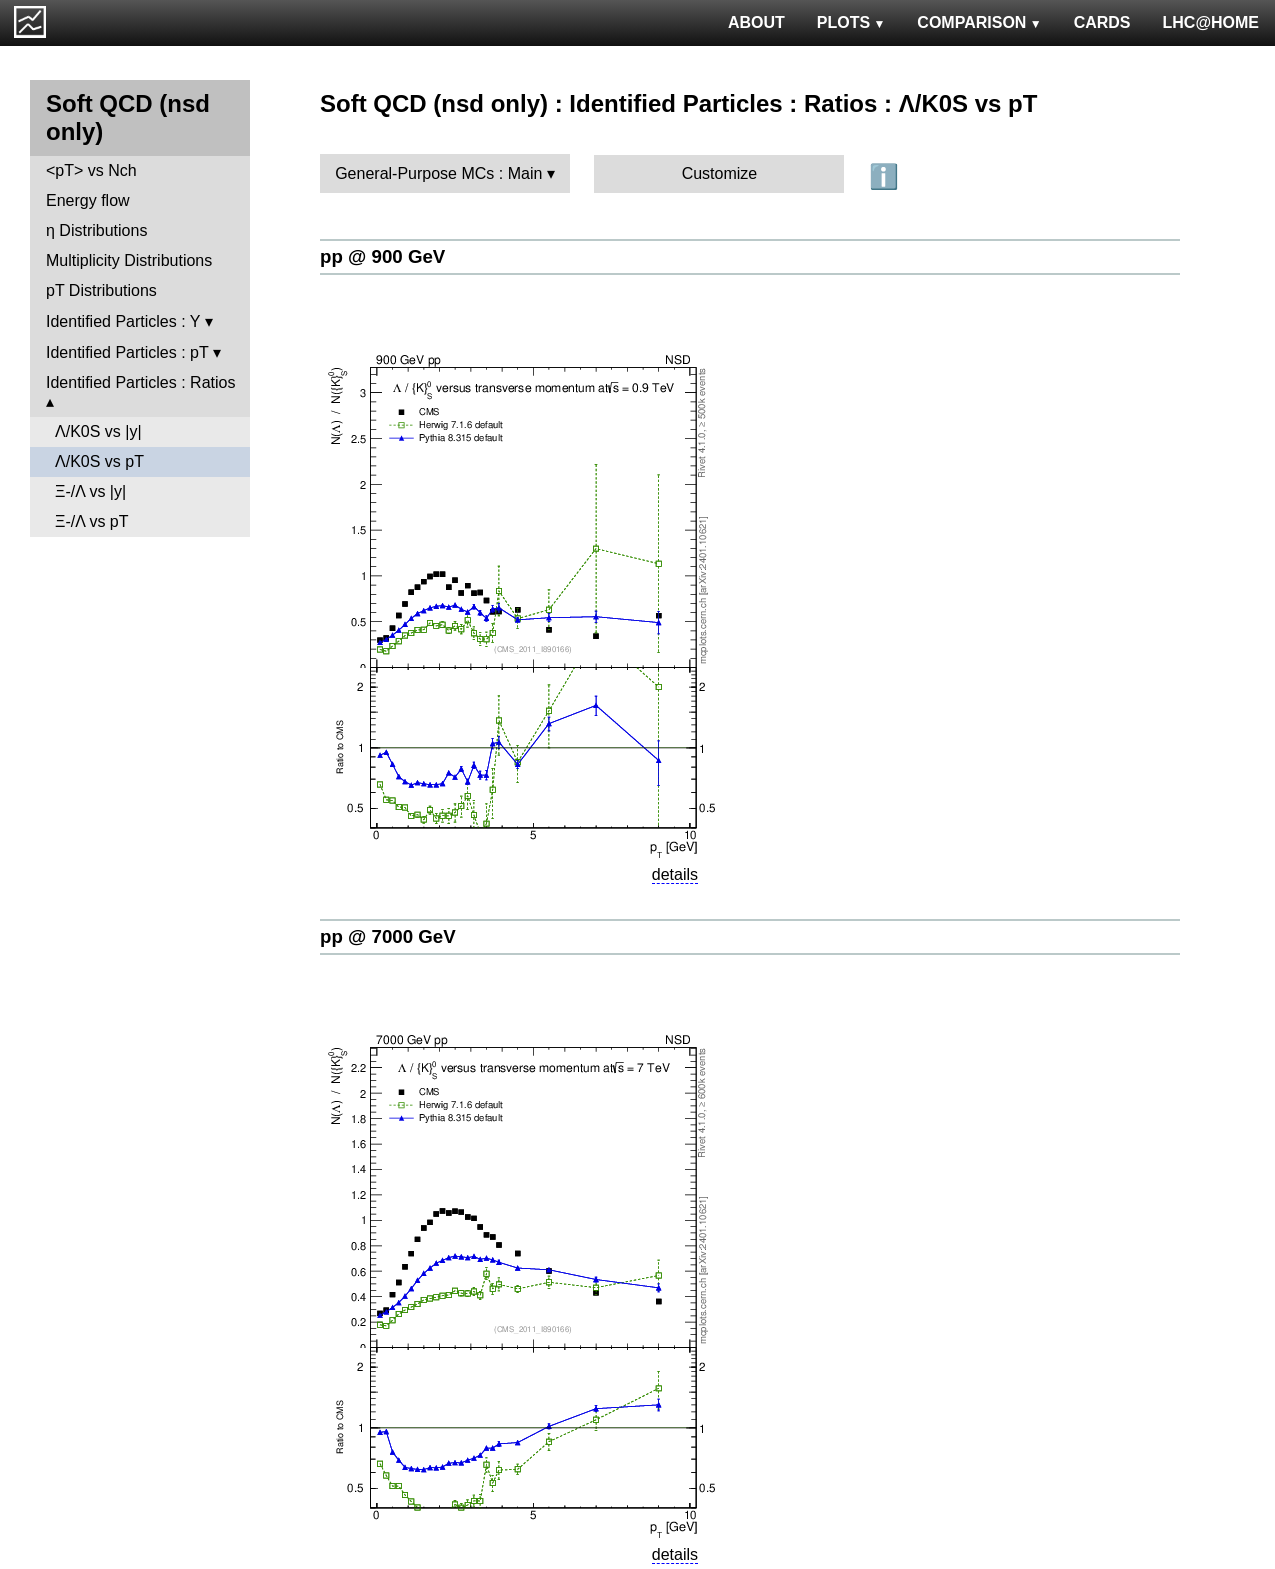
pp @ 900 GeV (382, 256)
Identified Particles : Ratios (140, 382)
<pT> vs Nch (91, 170)
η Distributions (96, 230)
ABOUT (756, 22)
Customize (720, 173)
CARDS (1102, 22)
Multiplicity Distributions (129, 260)
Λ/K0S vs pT (99, 461)
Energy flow (88, 200)
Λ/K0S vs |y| (98, 431)
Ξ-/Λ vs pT (92, 521)
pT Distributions (101, 290)
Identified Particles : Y (123, 321)
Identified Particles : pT (127, 352)
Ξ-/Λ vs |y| (90, 491)
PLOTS (851, 22)
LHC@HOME (1211, 22)
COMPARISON (979, 22)
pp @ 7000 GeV (388, 936)
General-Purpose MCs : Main (438, 173)
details (675, 874)
